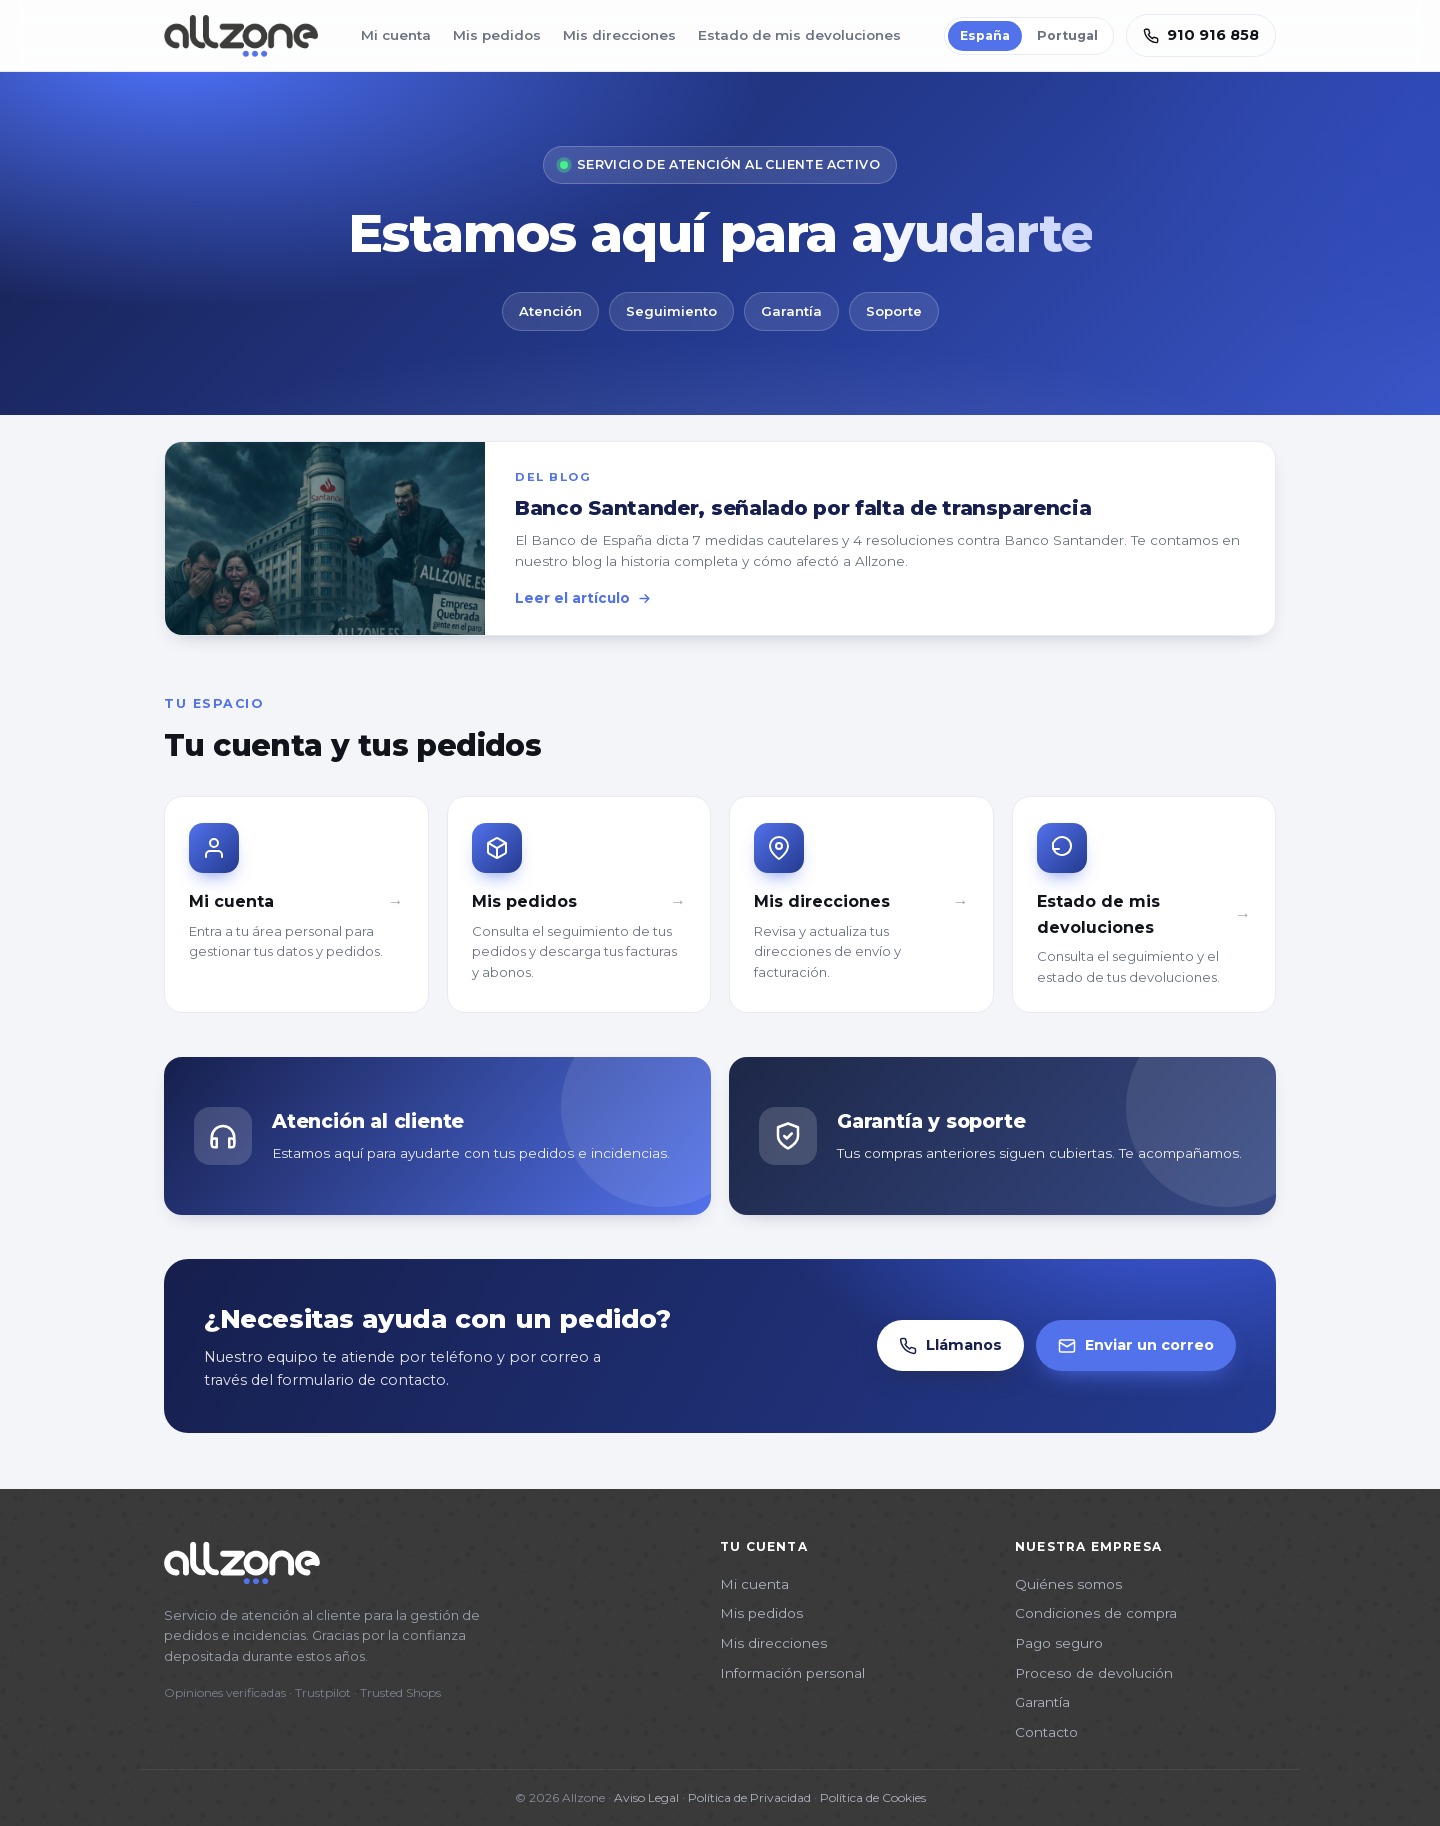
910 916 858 (1201, 35)
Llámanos (950, 1345)
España (985, 35)
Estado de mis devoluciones (799, 35)
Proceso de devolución (1094, 1673)
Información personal (792, 1673)
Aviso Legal (646, 1797)
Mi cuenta (396, 35)
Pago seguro (1059, 1643)
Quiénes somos (1068, 1584)
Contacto (1046, 1732)
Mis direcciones (619, 35)
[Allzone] (241, 36)
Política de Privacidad (749, 1797)
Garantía (1042, 1702)
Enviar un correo (1136, 1345)
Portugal (1067, 35)
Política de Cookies (873, 1797)
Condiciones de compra (1096, 1613)
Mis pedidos (497, 35)
